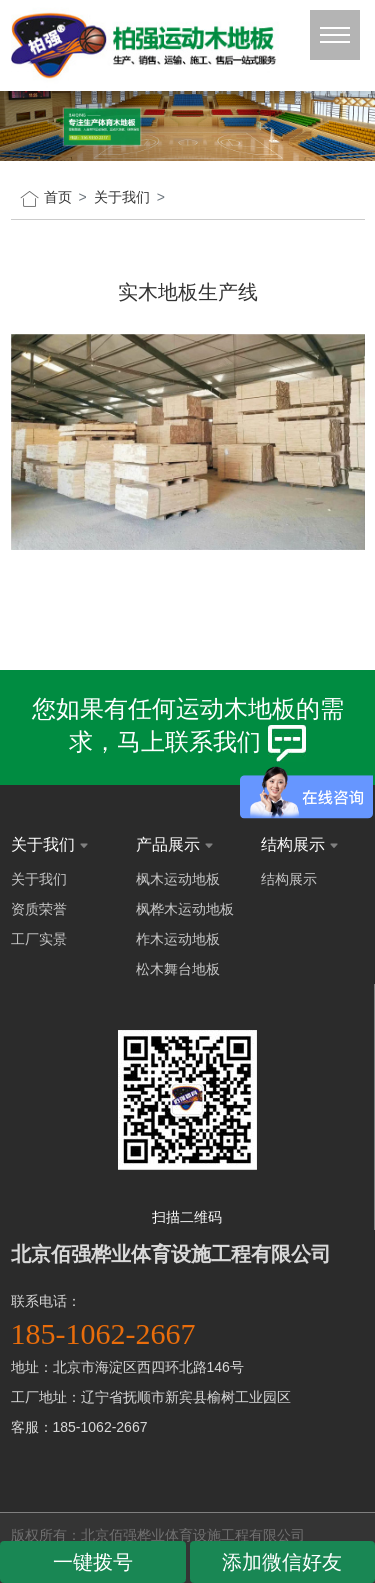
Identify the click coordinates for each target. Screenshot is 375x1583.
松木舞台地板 (178, 969)
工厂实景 (39, 939)
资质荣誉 (39, 909)
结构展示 (289, 879)
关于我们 (39, 879)
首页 (58, 197)
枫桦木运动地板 (185, 909)
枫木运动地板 (178, 879)
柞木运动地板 (178, 939)
